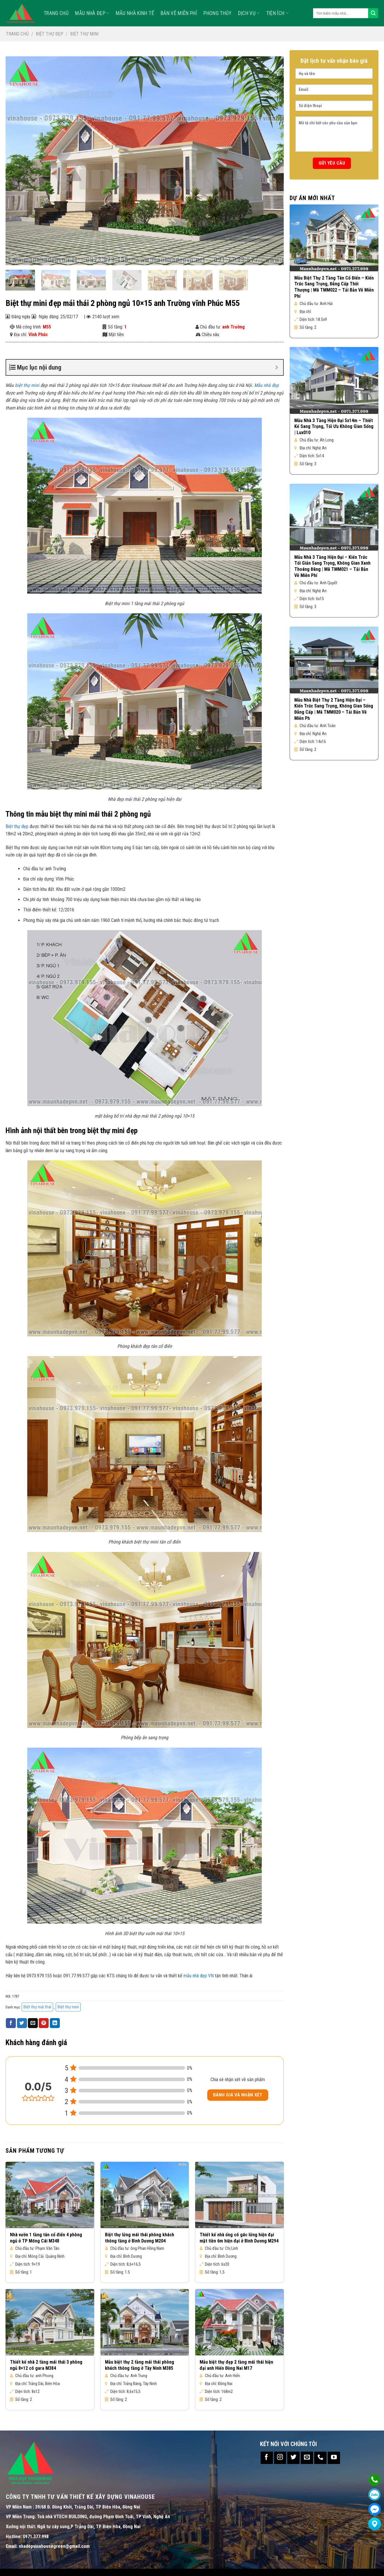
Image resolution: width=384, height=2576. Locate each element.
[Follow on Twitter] (293, 2458)
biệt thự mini (27, 385)
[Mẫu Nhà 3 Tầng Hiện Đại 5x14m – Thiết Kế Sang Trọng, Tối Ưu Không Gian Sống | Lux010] (334, 380)
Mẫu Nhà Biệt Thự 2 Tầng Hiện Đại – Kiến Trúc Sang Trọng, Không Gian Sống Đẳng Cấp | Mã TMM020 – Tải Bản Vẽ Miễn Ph (333, 709)
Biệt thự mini (84, 34)
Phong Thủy (217, 13)
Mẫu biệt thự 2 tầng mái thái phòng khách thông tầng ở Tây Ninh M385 (139, 2365)
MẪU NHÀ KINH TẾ (135, 13)
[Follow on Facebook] (267, 2458)
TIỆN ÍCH (277, 13)
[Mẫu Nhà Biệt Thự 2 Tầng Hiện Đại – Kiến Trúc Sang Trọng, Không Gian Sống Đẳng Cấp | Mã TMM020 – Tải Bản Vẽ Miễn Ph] (334, 660)
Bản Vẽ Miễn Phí (179, 13)
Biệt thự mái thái (37, 2007)
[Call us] (320, 2458)
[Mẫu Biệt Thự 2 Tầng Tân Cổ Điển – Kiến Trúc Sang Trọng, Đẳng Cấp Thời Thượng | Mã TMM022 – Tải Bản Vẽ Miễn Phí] (334, 237)
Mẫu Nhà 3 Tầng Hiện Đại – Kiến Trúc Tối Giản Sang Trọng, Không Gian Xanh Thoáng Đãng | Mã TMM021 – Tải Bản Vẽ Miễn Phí (332, 566)
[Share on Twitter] (22, 2023)
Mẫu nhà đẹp (92, 13)
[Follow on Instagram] (280, 2458)
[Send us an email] (307, 2458)
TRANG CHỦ (56, 13)
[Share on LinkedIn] (55, 2023)
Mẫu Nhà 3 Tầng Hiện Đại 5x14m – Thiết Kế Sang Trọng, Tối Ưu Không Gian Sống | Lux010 (333, 427)
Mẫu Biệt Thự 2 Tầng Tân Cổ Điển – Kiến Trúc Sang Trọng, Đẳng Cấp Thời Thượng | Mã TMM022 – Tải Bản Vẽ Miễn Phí (334, 287)
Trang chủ (17, 34)
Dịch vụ (249, 13)
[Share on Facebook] (11, 2023)
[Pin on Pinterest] (44, 2023)
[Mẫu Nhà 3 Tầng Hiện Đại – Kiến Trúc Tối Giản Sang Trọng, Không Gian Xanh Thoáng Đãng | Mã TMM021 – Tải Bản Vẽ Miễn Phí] (334, 517)
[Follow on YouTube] (334, 2458)
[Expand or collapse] (276, 367)
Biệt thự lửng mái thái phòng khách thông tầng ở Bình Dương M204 (139, 2238)
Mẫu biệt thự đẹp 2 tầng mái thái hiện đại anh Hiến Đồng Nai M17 (236, 2365)
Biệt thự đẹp (49, 34)
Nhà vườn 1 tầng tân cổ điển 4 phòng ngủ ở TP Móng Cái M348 (46, 2238)
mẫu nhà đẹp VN (198, 1975)
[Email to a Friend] (33, 2023)
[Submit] (373, 13)
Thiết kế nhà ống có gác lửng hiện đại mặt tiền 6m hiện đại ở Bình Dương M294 (239, 2238)
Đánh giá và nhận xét (237, 2095)
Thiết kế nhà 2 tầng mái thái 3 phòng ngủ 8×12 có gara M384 (46, 2365)
